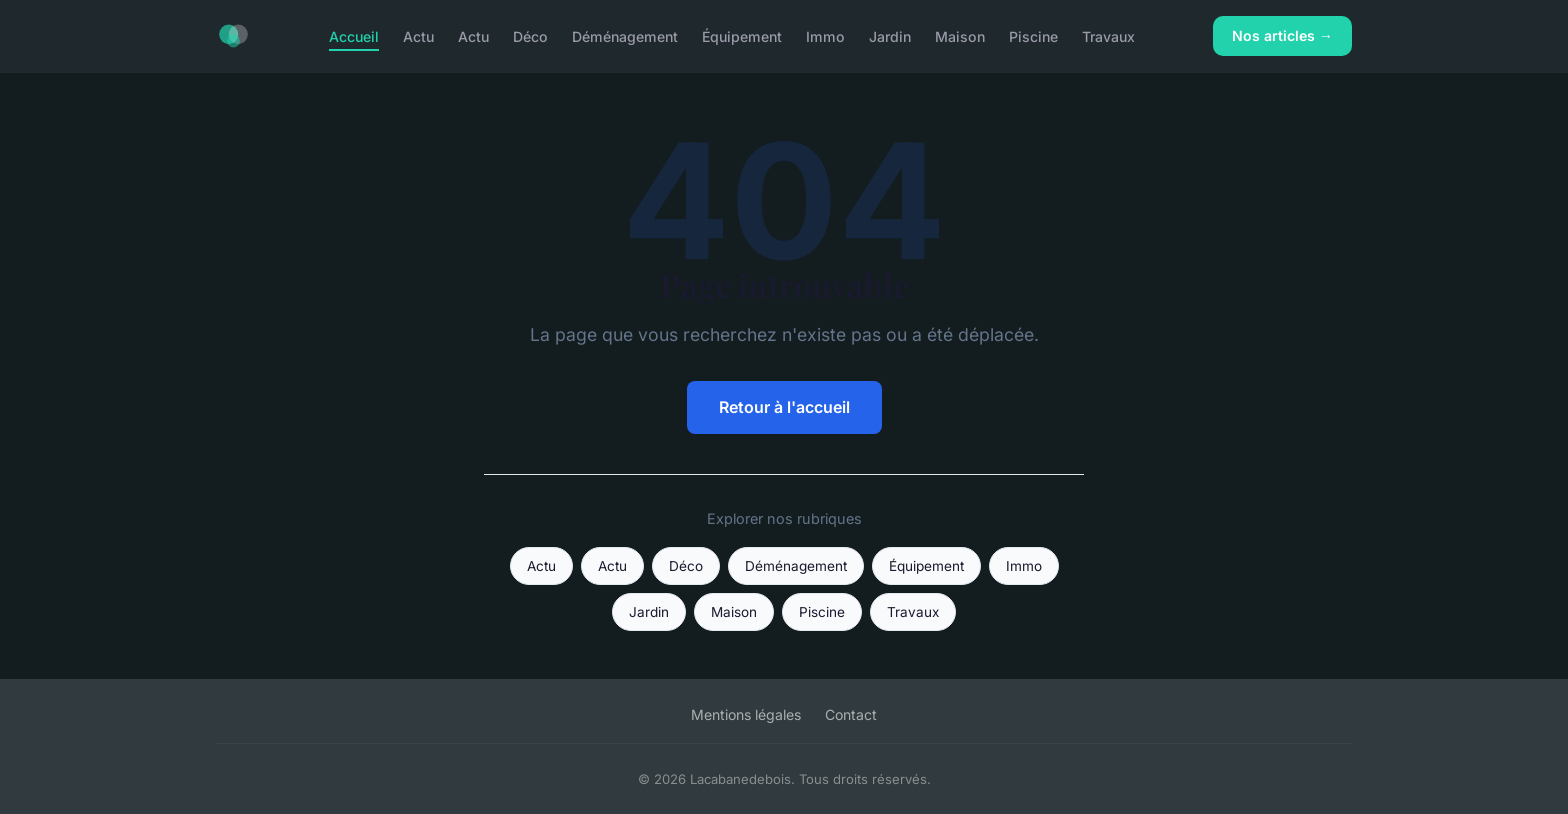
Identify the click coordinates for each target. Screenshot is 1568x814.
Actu (418, 35)
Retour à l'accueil (784, 407)
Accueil (354, 35)
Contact (851, 714)
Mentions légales (746, 714)
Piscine (1033, 35)
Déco (530, 35)
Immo (825, 35)
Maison (960, 35)
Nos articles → (1282, 35)
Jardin (890, 35)
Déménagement (625, 35)
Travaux (1108, 35)
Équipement (742, 35)
